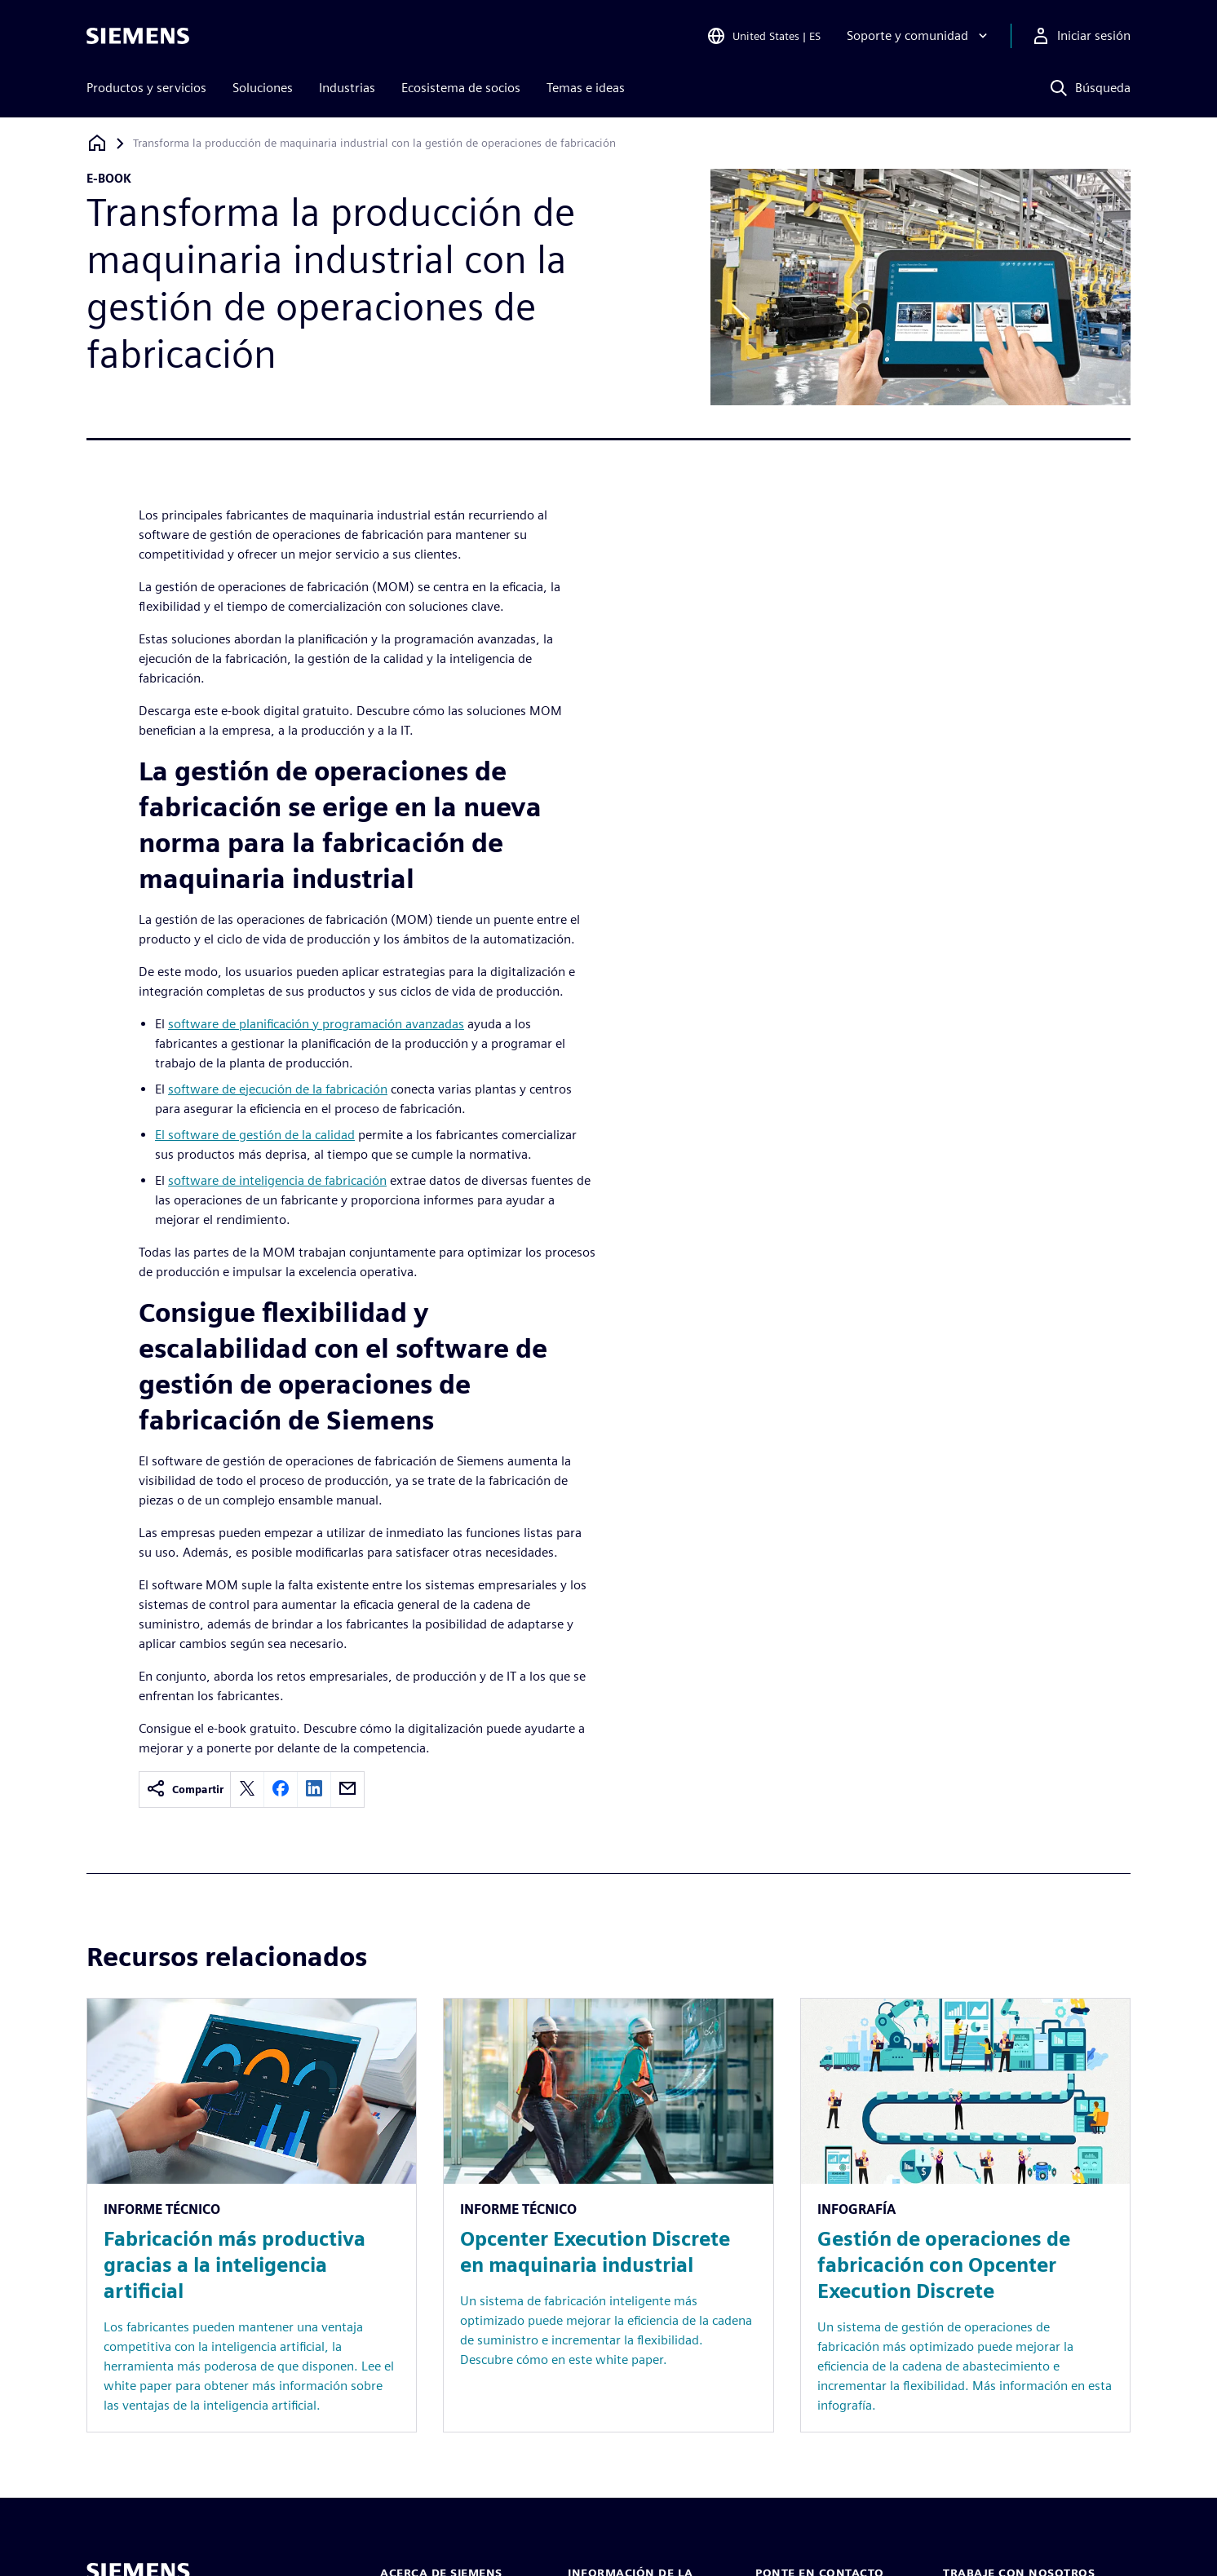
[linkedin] (314, 1789)
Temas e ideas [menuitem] (586, 87)
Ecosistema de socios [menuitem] (460, 87)
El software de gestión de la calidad (255, 1134)
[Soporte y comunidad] (919, 36)
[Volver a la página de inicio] (97, 143)
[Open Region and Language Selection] (763, 36)
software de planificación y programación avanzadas (316, 1024)
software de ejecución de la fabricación (277, 1089)
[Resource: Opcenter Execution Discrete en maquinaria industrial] (608, 2215)
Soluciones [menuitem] (262, 87)
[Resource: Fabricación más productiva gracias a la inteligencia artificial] (251, 2215)
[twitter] (247, 1789)
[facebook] (280, 1789)
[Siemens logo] (137, 36)
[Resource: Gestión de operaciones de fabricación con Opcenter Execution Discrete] (965, 2215)
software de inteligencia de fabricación (277, 1180)
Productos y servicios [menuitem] (146, 87)
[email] (347, 1789)
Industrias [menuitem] (347, 87)
